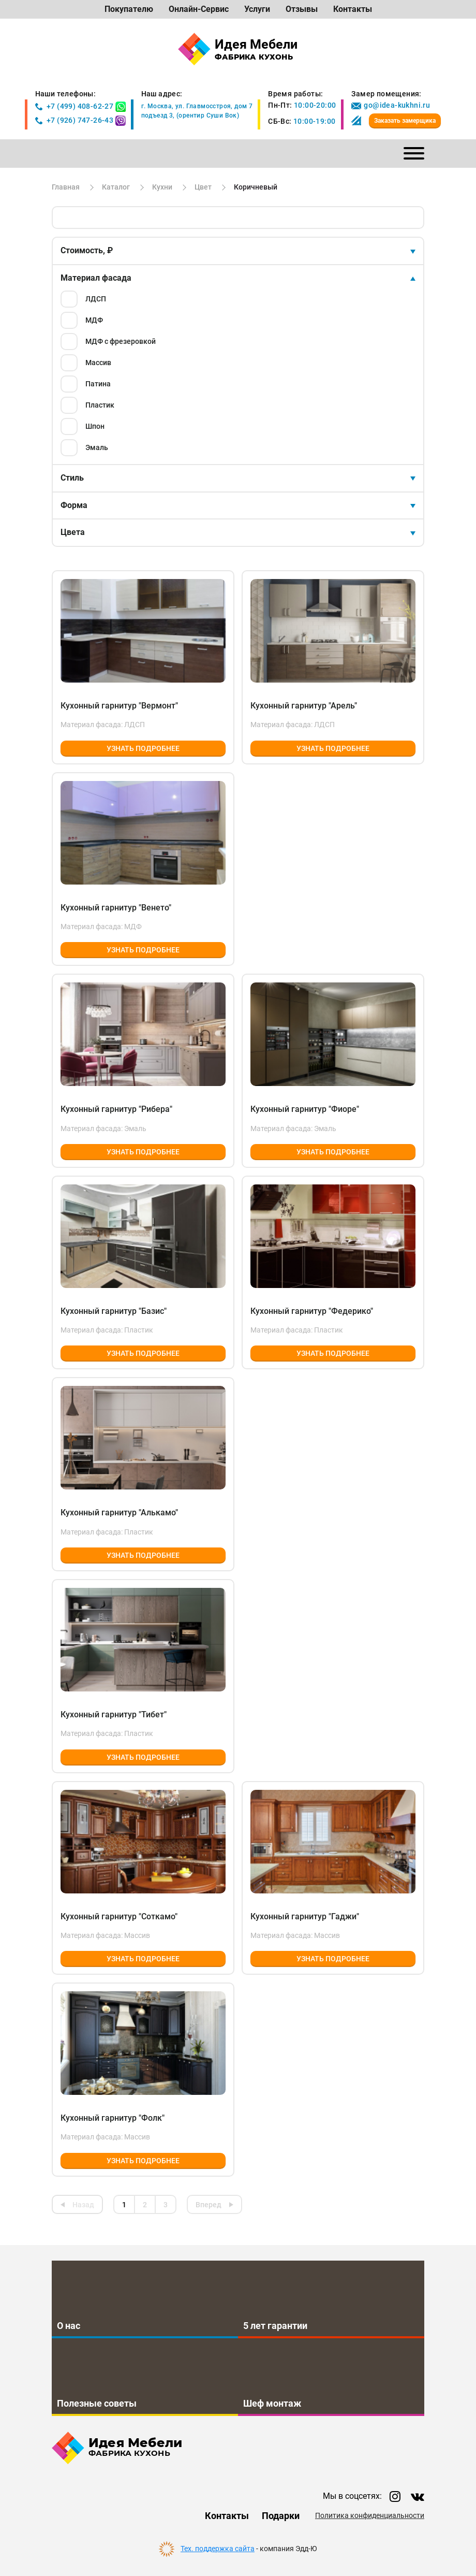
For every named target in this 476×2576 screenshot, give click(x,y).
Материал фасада (96, 278)
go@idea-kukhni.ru (390, 105)
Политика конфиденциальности (369, 2516)
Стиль (72, 478)
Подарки (281, 2516)
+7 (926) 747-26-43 (74, 120)
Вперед (208, 2205)
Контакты (352, 9)
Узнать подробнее (143, 748)
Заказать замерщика (405, 120)
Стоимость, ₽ (87, 250)
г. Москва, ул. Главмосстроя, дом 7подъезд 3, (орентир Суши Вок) (197, 111)
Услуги (257, 9)
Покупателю (129, 9)
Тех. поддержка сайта (218, 2548)
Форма (74, 505)
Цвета (73, 532)
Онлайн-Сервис (199, 9)
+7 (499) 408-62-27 (74, 106)
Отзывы (302, 9)
